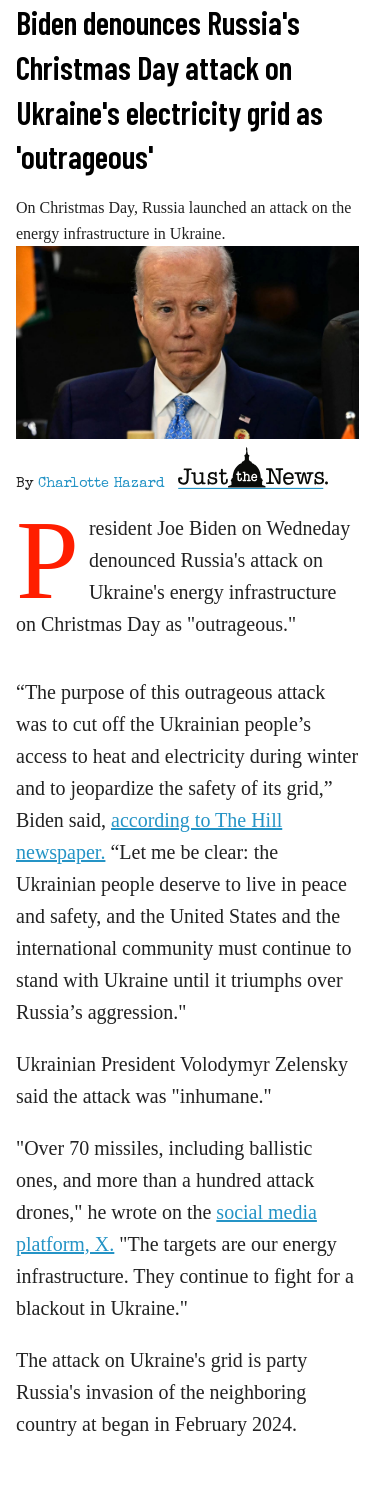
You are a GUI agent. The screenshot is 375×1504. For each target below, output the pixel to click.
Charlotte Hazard (101, 484)
